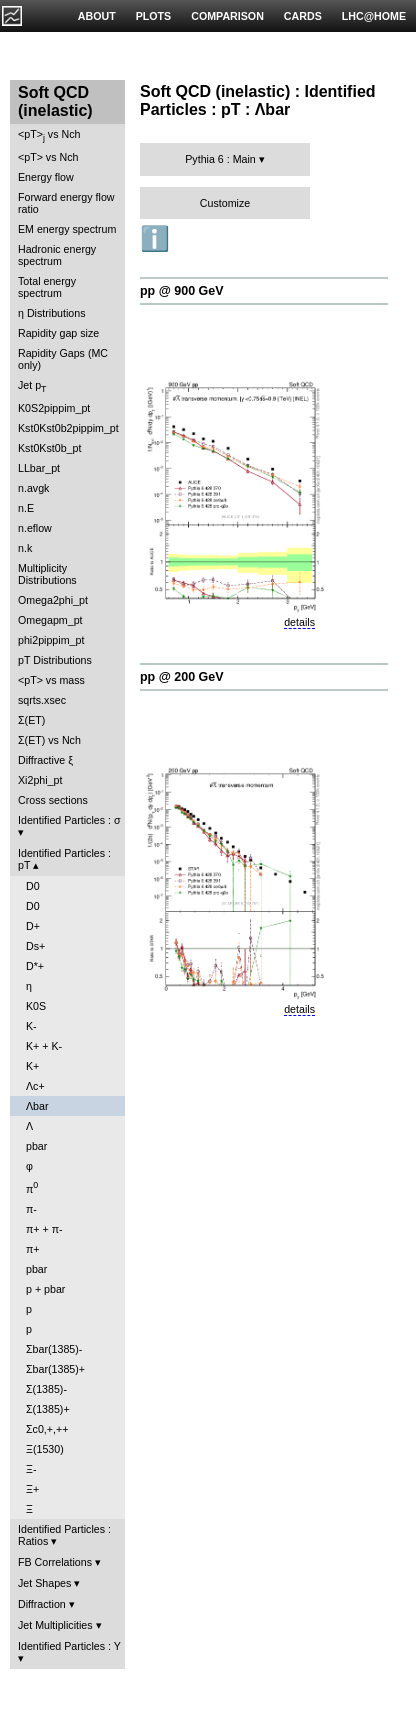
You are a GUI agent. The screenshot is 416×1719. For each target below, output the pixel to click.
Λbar (37, 1106)
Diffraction (42, 1604)
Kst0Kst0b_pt (49, 448)
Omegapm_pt (50, 620)
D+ (33, 926)
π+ (33, 1249)
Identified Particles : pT (64, 859)
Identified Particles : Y (69, 1646)
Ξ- (31, 1469)
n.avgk (33, 488)
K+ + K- (44, 1046)
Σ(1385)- (46, 1389)
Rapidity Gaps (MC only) (63, 359)
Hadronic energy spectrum (57, 255)
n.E (26, 508)
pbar (36, 1146)
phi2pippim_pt (51, 640)
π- (31, 1209)
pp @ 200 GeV (182, 677)
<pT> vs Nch (49, 135)
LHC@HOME (374, 16)
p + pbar (45, 1289)
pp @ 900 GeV (182, 291)
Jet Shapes (44, 1583)
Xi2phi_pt (40, 780)
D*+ (35, 966)
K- (31, 1026)
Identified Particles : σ (69, 820)
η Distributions (52, 313)
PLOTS (154, 16)
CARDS (303, 16)
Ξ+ (32, 1489)
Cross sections (53, 800)
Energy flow (46, 177)
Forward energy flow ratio (66, 203)
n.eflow (35, 528)
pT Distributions (55, 660)
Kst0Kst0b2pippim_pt (68, 428)
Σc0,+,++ (47, 1429)
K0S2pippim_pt (54, 408)
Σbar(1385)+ (55, 1369)
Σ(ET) (31, 720)
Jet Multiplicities (55, 1625)
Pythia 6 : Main (220, 159)
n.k (25, 548)
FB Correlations (55, 1562)
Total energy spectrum (47, 287)
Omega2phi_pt (53, 600)
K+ (32, 1066)
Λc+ (35, 1086)
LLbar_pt (39, 468)
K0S (36, 1006)
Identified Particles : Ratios (64, 1535)
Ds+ (35, 946)
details (299, 622)
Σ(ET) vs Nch (49, 740)
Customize (225, 203)
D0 (33, 886)
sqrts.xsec (42, 700)
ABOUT (97, 16)
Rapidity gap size (58, 333)
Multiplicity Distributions (47, 574)
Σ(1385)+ (48, 1409)
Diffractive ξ (45, 760)
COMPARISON (227, 16)
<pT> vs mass (51, 680)
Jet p (32, 386)
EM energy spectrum (67, 229)
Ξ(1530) (45, 1449)
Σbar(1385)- (54, 1349)
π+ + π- (44, 1229)
